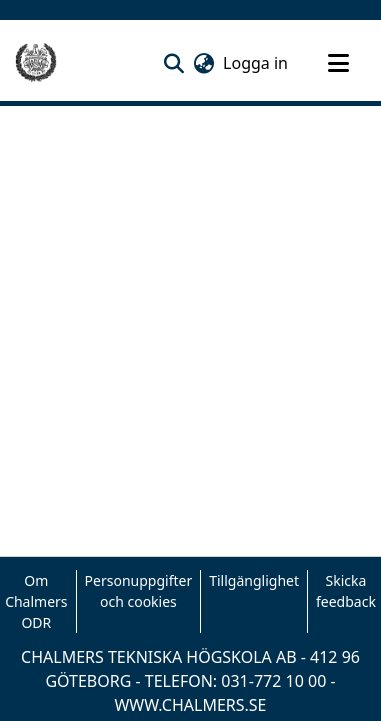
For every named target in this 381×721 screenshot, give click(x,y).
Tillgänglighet (254, 580)
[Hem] (36, 63)
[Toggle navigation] (338, 63)
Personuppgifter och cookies (139, 591)
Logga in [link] (256, 63)
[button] (173, 63)
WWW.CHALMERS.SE (190, 705)
